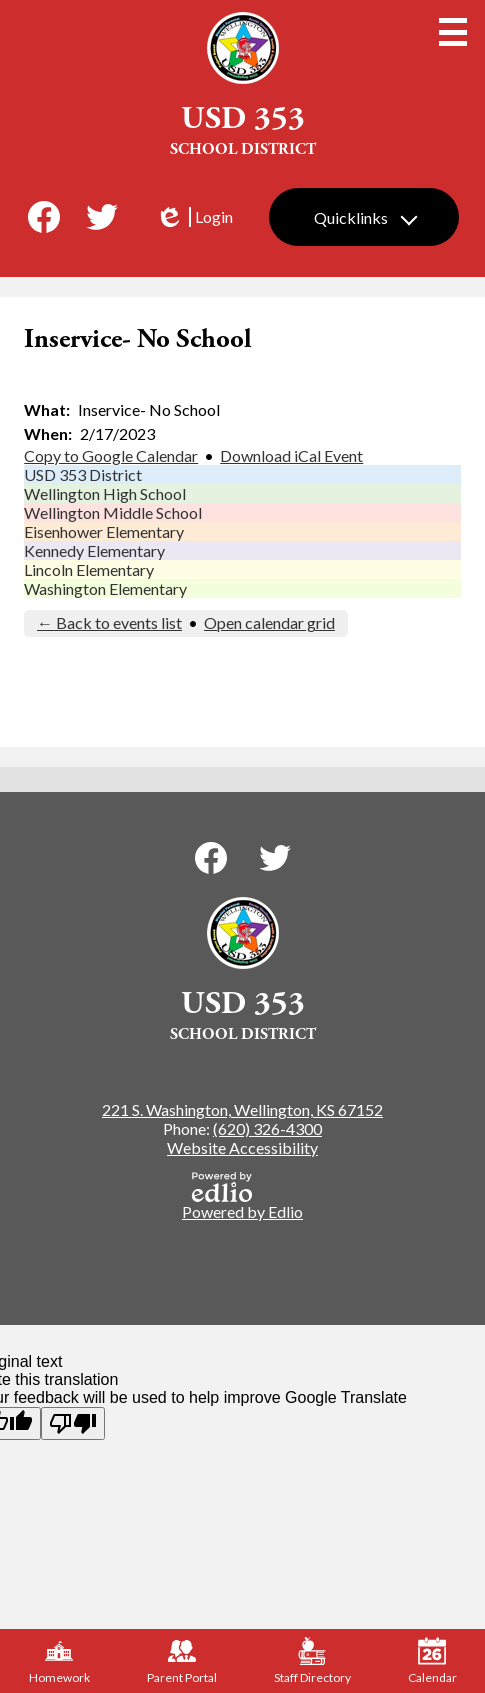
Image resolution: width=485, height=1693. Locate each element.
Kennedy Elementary (94, 550)
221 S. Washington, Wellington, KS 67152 (242, 1109)
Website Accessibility (242, 1147)
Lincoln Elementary (89, 569)
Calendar (432, 1661)
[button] (364, 217)
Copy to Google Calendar (111, 455)
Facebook (44, 221)
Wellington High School (105, 493)
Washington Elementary (105, 588)
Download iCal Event (291, 455)
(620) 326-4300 (267, 1128)
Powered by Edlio (242, 1196)
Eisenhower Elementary (104, 531)
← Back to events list (109, 622)
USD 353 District (83, 474)
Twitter (102, 221)
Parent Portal (182, 1661)
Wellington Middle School (113, 512)
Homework (59, 1661)
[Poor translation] (73, 1423)
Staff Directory (312, 1661)
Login (194, 217)
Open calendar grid (269, 622)
